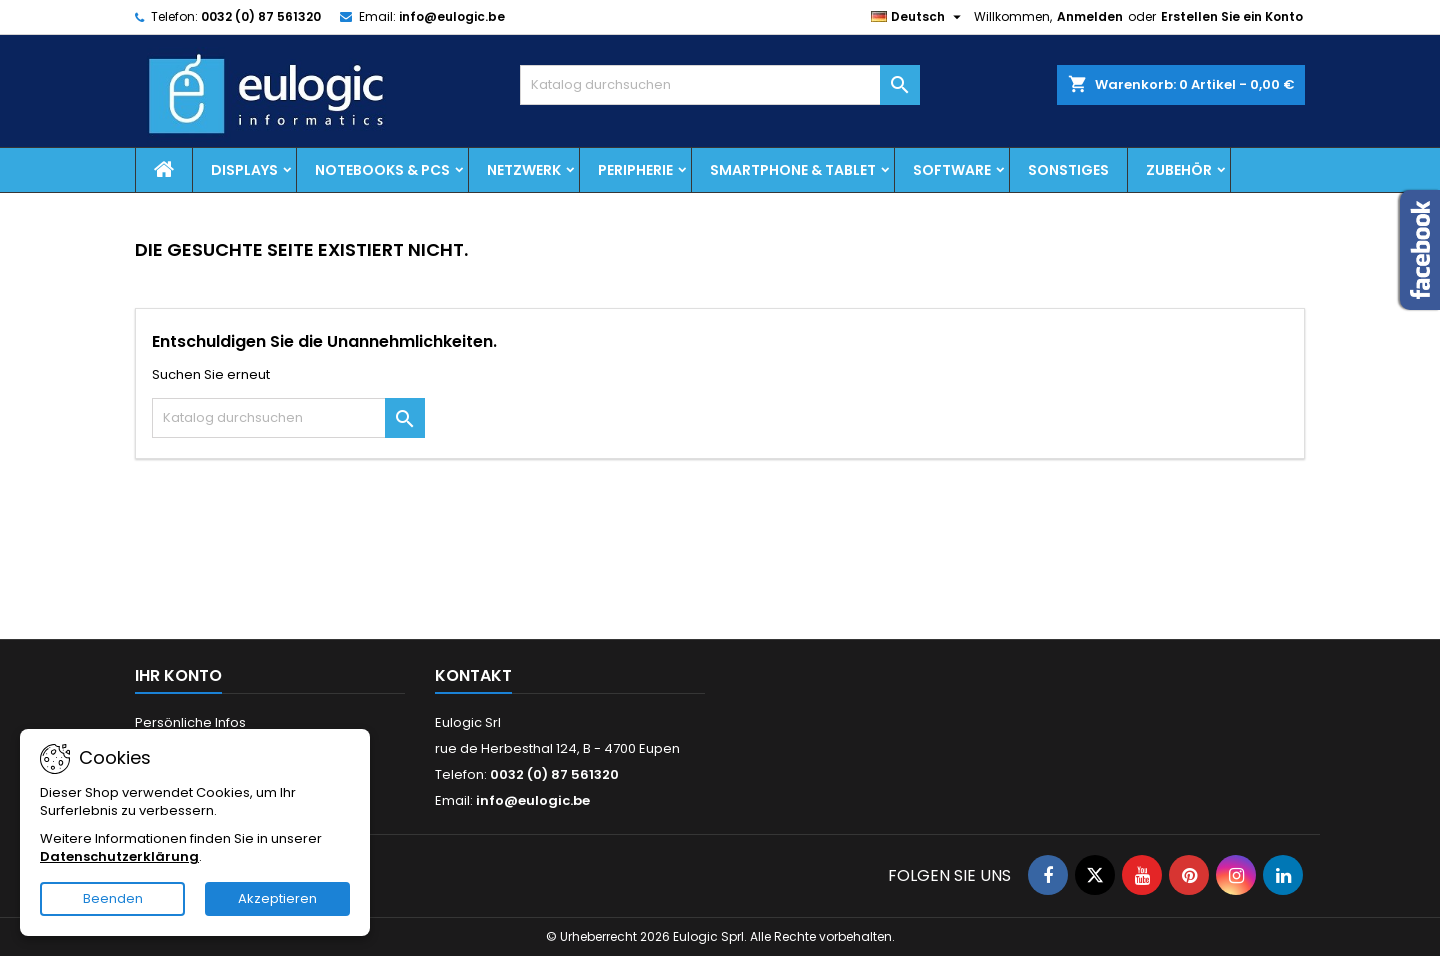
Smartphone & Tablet (793, 170)
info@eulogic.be (452, 16)
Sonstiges (1068, 170)
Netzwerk (524, 170)
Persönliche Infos (190, 722)
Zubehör (1179, 170)
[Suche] (720, 85)
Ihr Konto (178, 675)
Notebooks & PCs (382, 170)
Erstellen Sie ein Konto (1232, 16)
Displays (244, 170)
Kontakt (473, 675)
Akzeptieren (277, 898)
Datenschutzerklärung (119, 856)
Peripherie (635, 170)
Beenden (113, 898)
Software (952, 170)
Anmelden (1090, 16)
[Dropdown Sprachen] (918, 17)
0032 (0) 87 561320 (261, 16)
